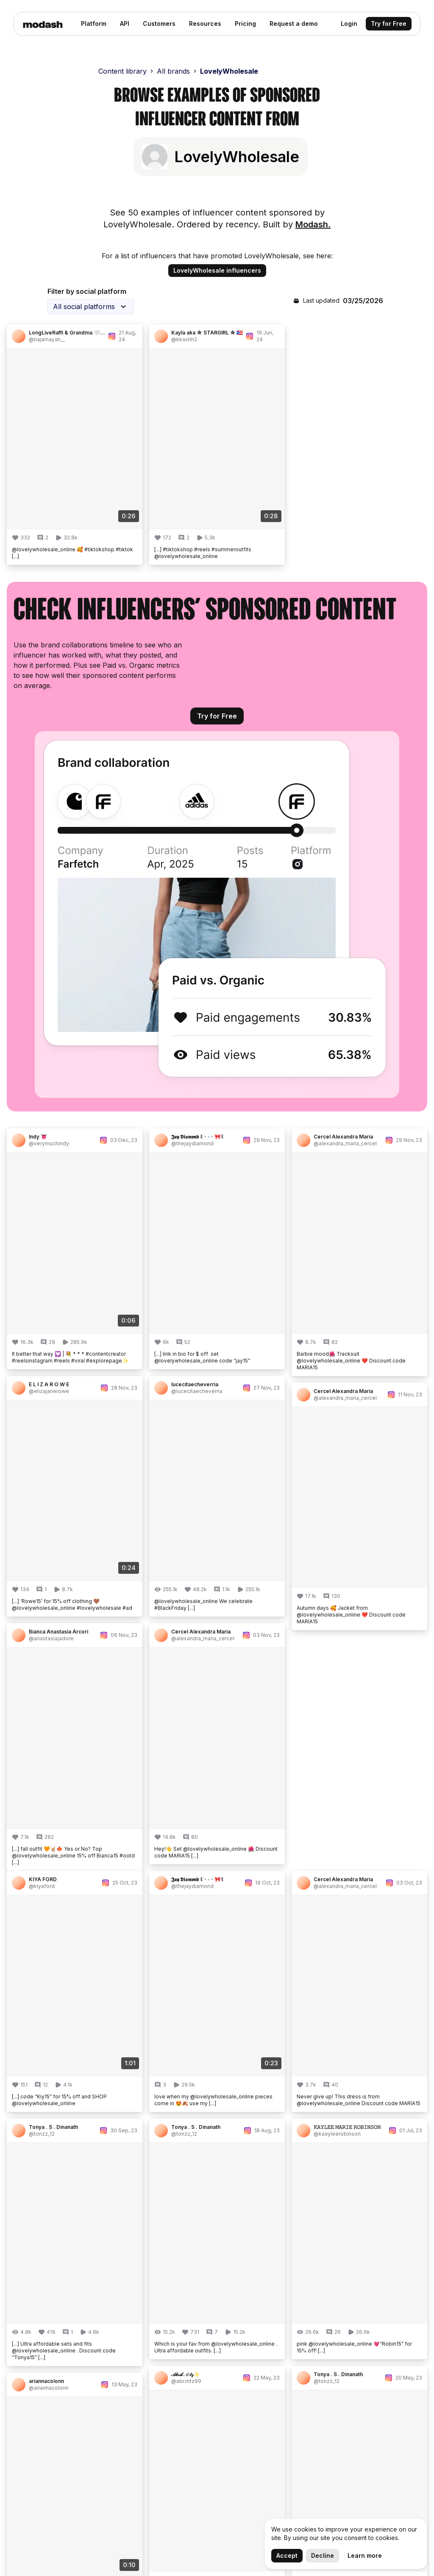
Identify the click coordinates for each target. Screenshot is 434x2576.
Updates (140, 2303)
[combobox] (90, 306)
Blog (134, 2289)
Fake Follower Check (348, 2289)
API (133, 2357)
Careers (140, 2316)
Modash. (313, 224)
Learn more (365, 2555)
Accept (287, 2555)
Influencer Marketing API (354, 2353)
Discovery (236, 2289)
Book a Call (145, 2425)
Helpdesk (142, 2398)
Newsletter (144, 2343)
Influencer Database (346, 2303)
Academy (142, 2438)
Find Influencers (340, 2340)
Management (241, 2330)
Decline (322, 2555)
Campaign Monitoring (254, 2316)
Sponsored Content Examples (345, 2386)
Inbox (229, 2343)
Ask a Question (151, 2411)
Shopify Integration (251, 2357)
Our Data (141, 2330)
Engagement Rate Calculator (342, 2321)
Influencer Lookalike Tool (355, 2367)
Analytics (235, 2303)
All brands (173, 71)
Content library (122, 71)
